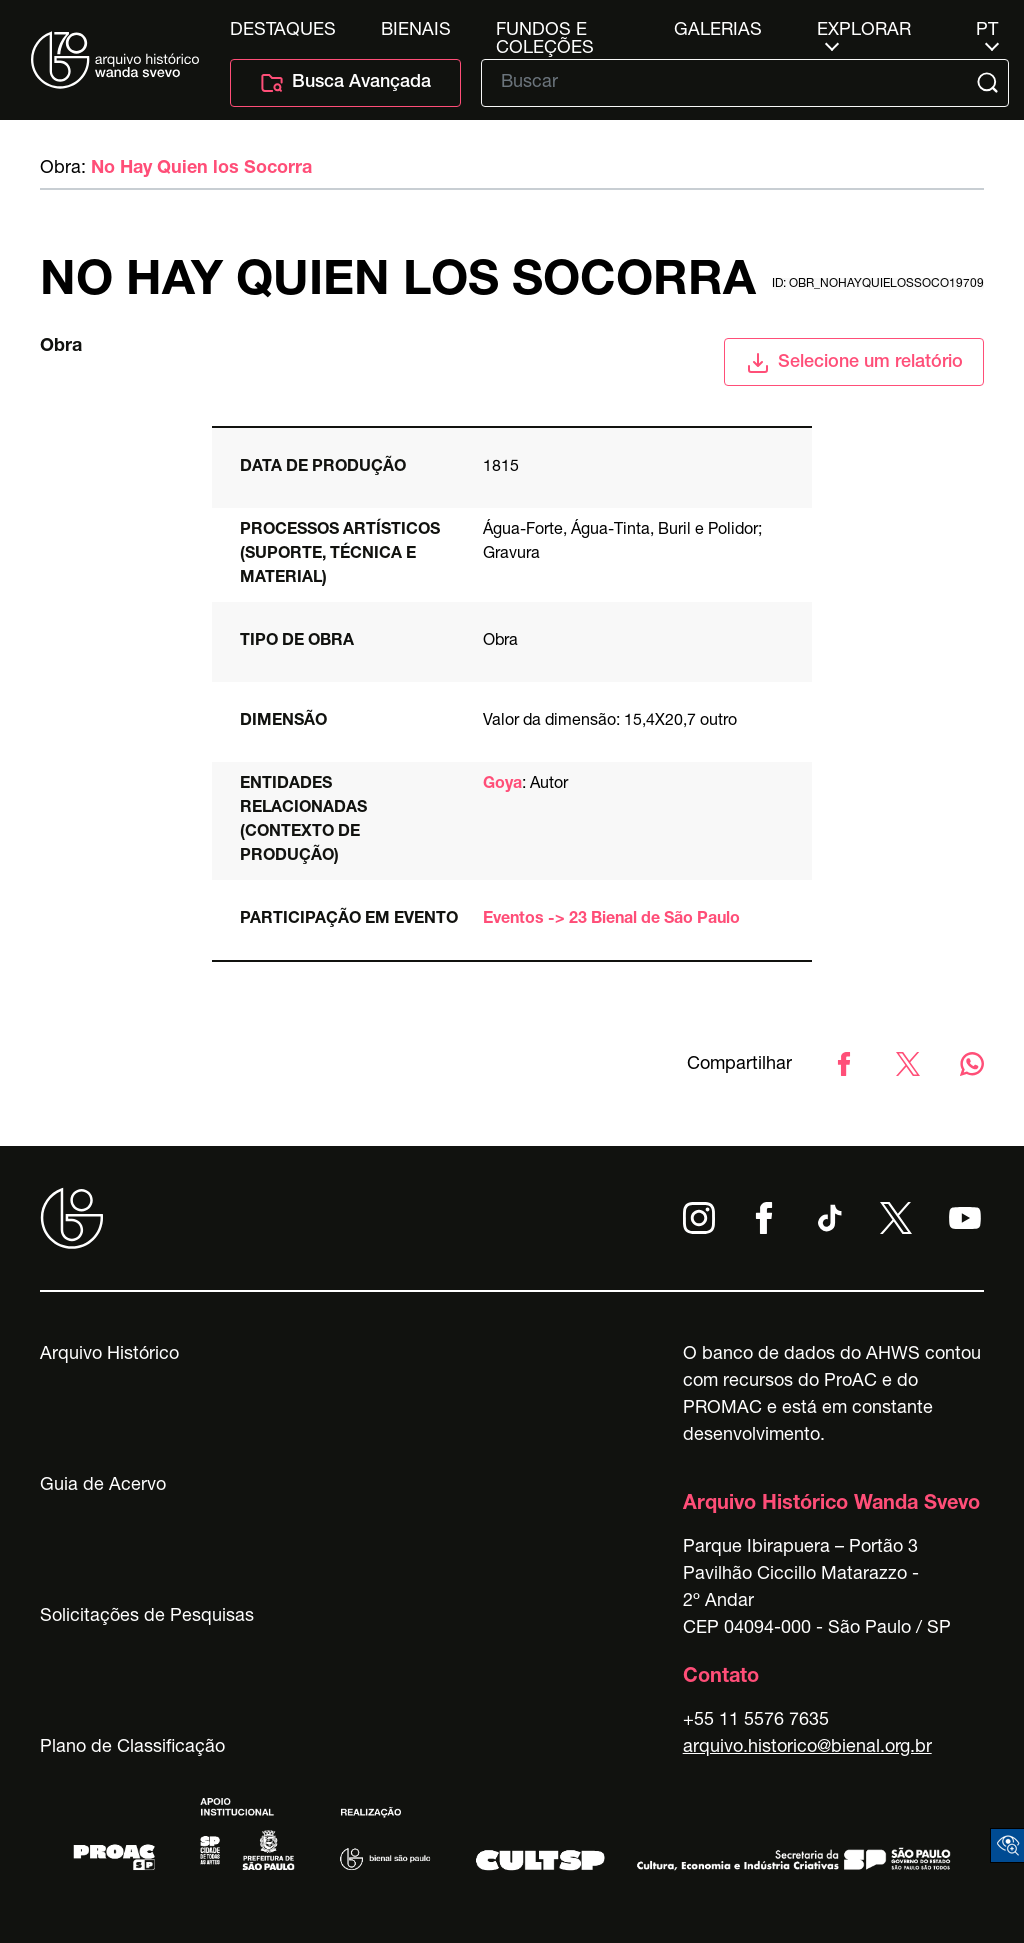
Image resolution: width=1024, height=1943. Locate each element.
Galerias (718, 31)
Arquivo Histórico (109, 1355)
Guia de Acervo (103, 1486)
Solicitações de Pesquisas (147, 1617)
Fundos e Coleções (545, 31)
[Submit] (989, 83)
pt (987, 31)
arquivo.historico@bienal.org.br (807, 1748)
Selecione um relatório (854, 363)
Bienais (416, 31)
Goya (502, 785)
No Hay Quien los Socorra (201, 169)
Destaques (283, 31)
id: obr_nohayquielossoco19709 (878, 284)
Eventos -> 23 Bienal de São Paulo (611, 920)
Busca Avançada (345, 83)
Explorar (864, 31)
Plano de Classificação (132, 1748)
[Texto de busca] (731, 83)
